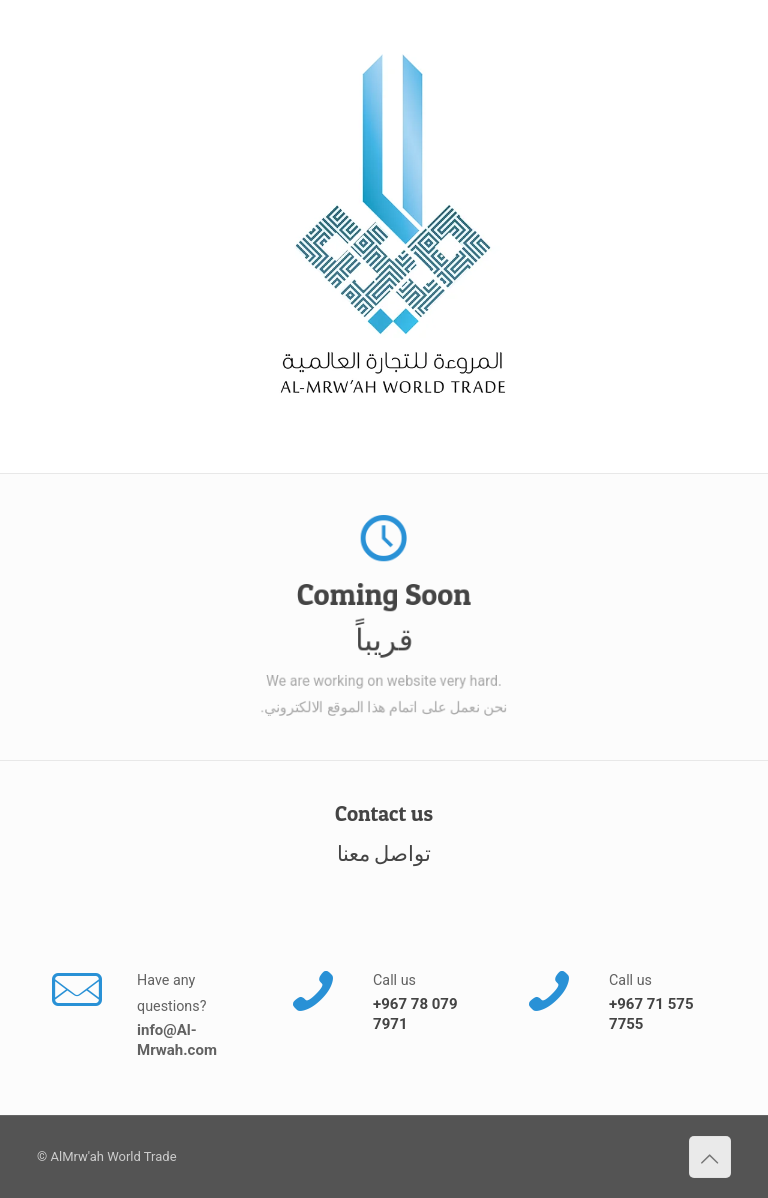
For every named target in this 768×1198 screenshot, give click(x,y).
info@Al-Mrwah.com (177, 1040)
